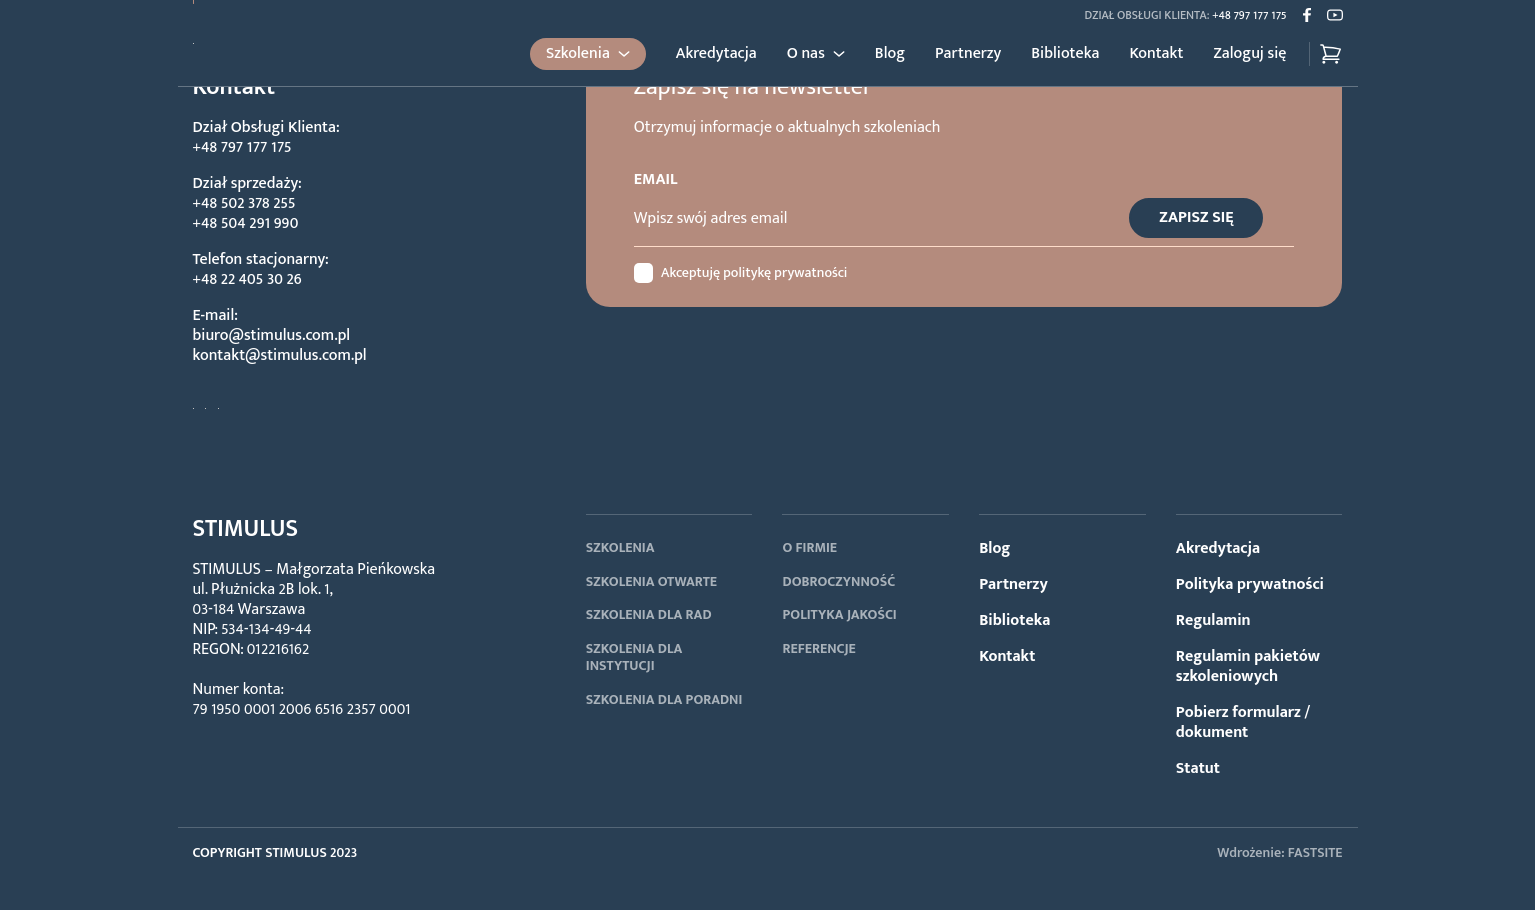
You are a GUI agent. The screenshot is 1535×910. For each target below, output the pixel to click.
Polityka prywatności (1250, 584)
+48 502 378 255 (244, 203)
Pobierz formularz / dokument (1243, 722)
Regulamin (1213, 620)
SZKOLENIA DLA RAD (649, 614)
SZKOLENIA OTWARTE (651, 581)
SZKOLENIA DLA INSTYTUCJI (634, 657)
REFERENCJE (818, 648)
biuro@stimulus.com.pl (272, 335)
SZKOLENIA (620, 547)
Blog (890, 54)
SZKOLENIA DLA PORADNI (664, 699)
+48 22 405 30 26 (247, 279)
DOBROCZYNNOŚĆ (838, 581)
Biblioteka (1065, 54)
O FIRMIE (809, 547)
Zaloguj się (1249, 54)
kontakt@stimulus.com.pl (280, 355)
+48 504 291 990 (246, 223)
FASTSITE (1315, 852)
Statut (1198, 768)
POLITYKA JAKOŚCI (839, 614)
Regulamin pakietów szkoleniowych (1248, 666)
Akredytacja (716, 54)
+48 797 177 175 (1249, 15)
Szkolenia (578, 53)
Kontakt (1156, 54)
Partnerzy (968, 54)
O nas (806, 54)
